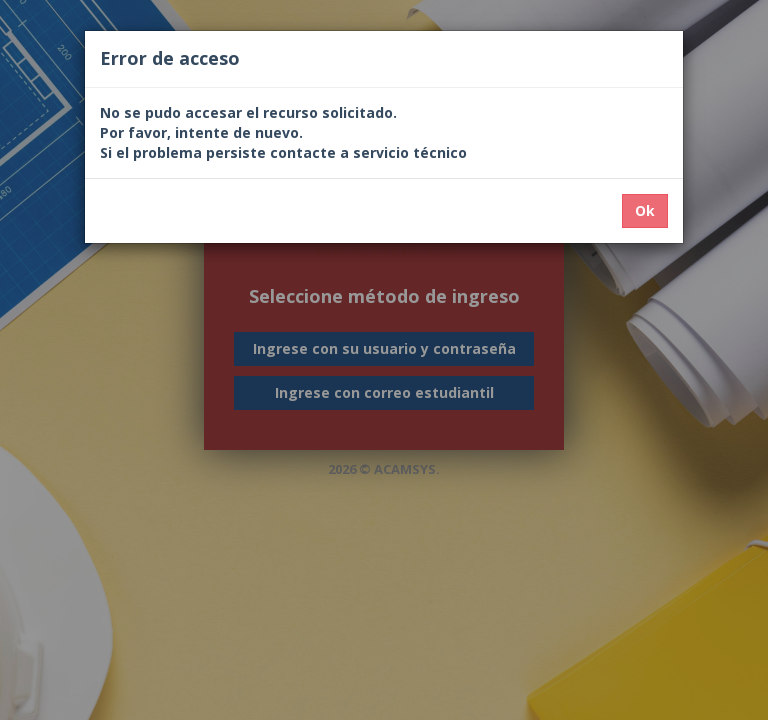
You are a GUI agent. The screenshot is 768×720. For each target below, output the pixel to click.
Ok (645, 210)
